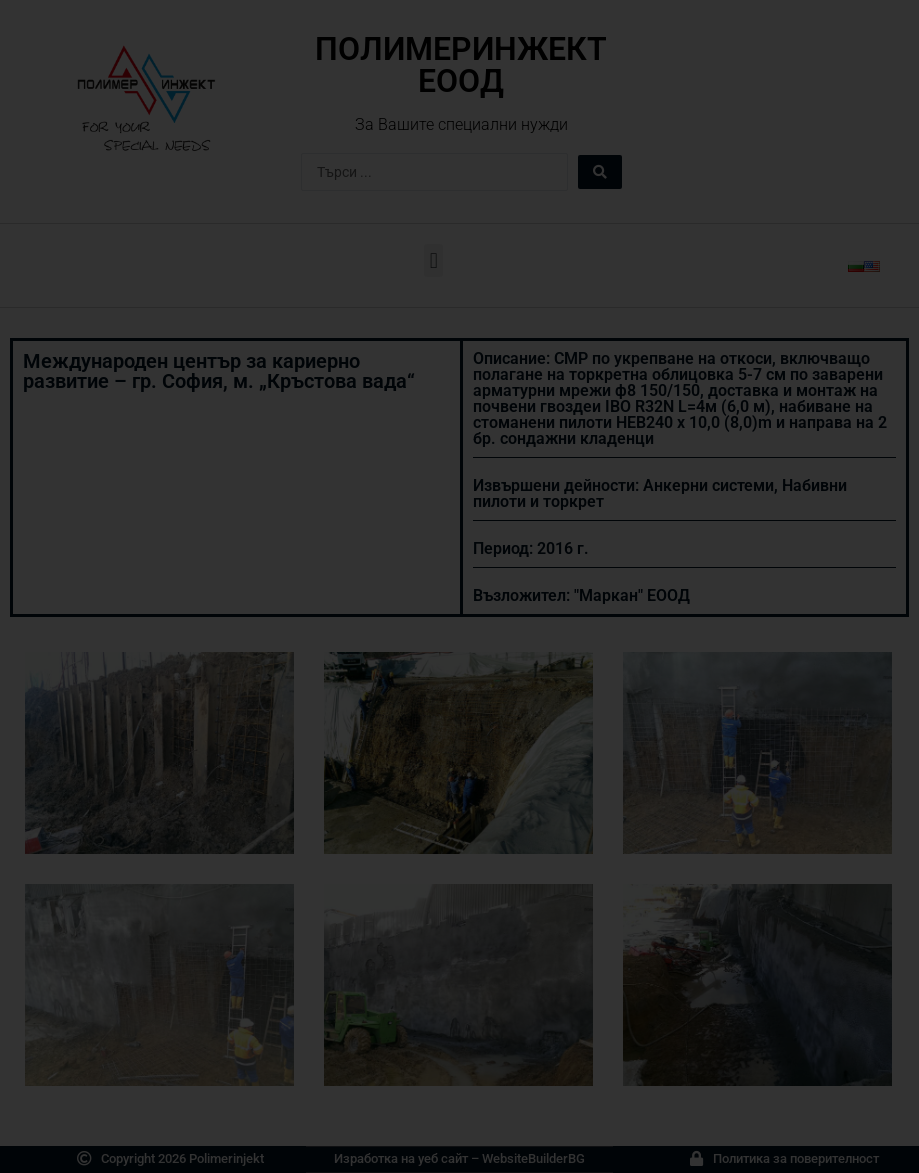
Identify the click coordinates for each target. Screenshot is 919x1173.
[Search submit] (600, 172)
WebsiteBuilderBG (533, 1158)
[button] (433, 260)
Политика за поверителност (796, 1158)
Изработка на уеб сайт (401, 1158)
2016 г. (563, 548)
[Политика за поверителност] (696, 1158)
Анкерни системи (708, 485)
